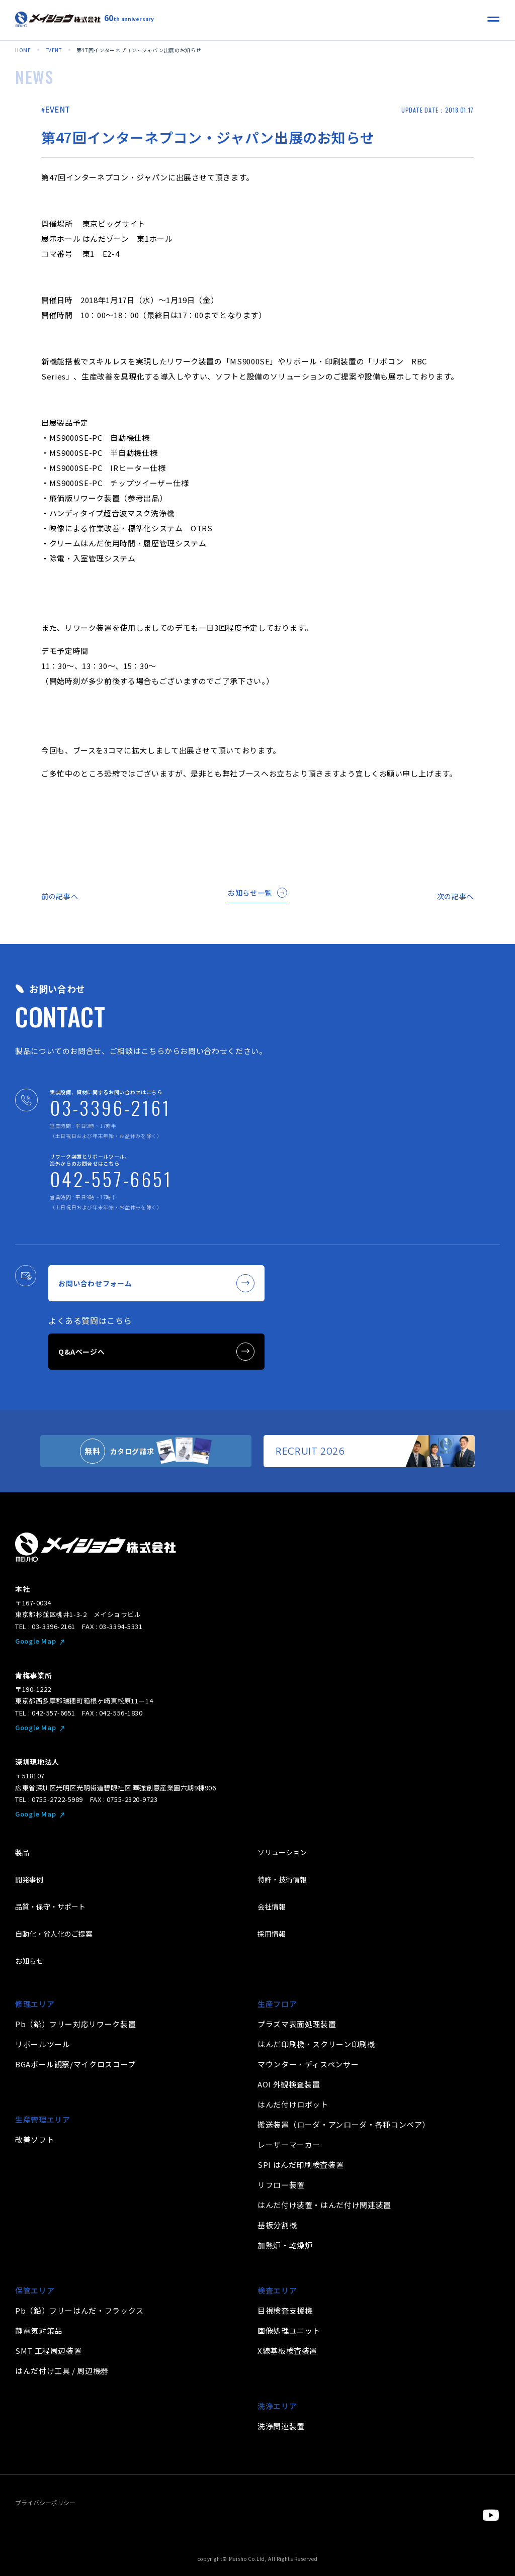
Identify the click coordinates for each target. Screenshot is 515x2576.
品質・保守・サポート (50, 1906)
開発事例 (29, 1879)
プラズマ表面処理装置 (297, 2024)
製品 (22, 1852)
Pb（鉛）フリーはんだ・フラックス (79, 2310)
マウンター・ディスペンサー (308, 2064)
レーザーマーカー (289, 2144)
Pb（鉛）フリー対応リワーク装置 (75, 2024)
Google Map (35, 1641)
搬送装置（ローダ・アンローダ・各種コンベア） (344, 2124)
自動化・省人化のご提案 (54, 1934)
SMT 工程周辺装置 (48, 2350)
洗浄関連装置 (281, 2426)
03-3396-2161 (110, 1107)
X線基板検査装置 (287, 2350)
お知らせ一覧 (257, 893)
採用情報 (272, 1934)
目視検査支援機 (285, 2310)
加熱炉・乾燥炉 (285, 2245)
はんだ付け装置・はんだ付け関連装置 (324, 2205)
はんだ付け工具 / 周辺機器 (62, 2370)
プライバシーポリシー (45, 2502)
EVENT (57, 109)
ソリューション (282, 1852)
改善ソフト (34, 2139)
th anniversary (129, 18)
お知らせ (29, 1961)
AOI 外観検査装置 (289, 2084)
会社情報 (272, 1906)
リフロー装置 (281, 2184)
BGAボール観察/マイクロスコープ (75, 2064)
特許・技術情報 (282, 1879)
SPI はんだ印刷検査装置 (301, 2164)
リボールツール (42, 2044)
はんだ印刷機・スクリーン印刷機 (316, 2044)
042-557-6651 (111, 1178)
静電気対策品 (38, 2330)
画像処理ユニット (289, 2330)
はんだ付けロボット (293, 2104)
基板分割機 (277, 2225)
